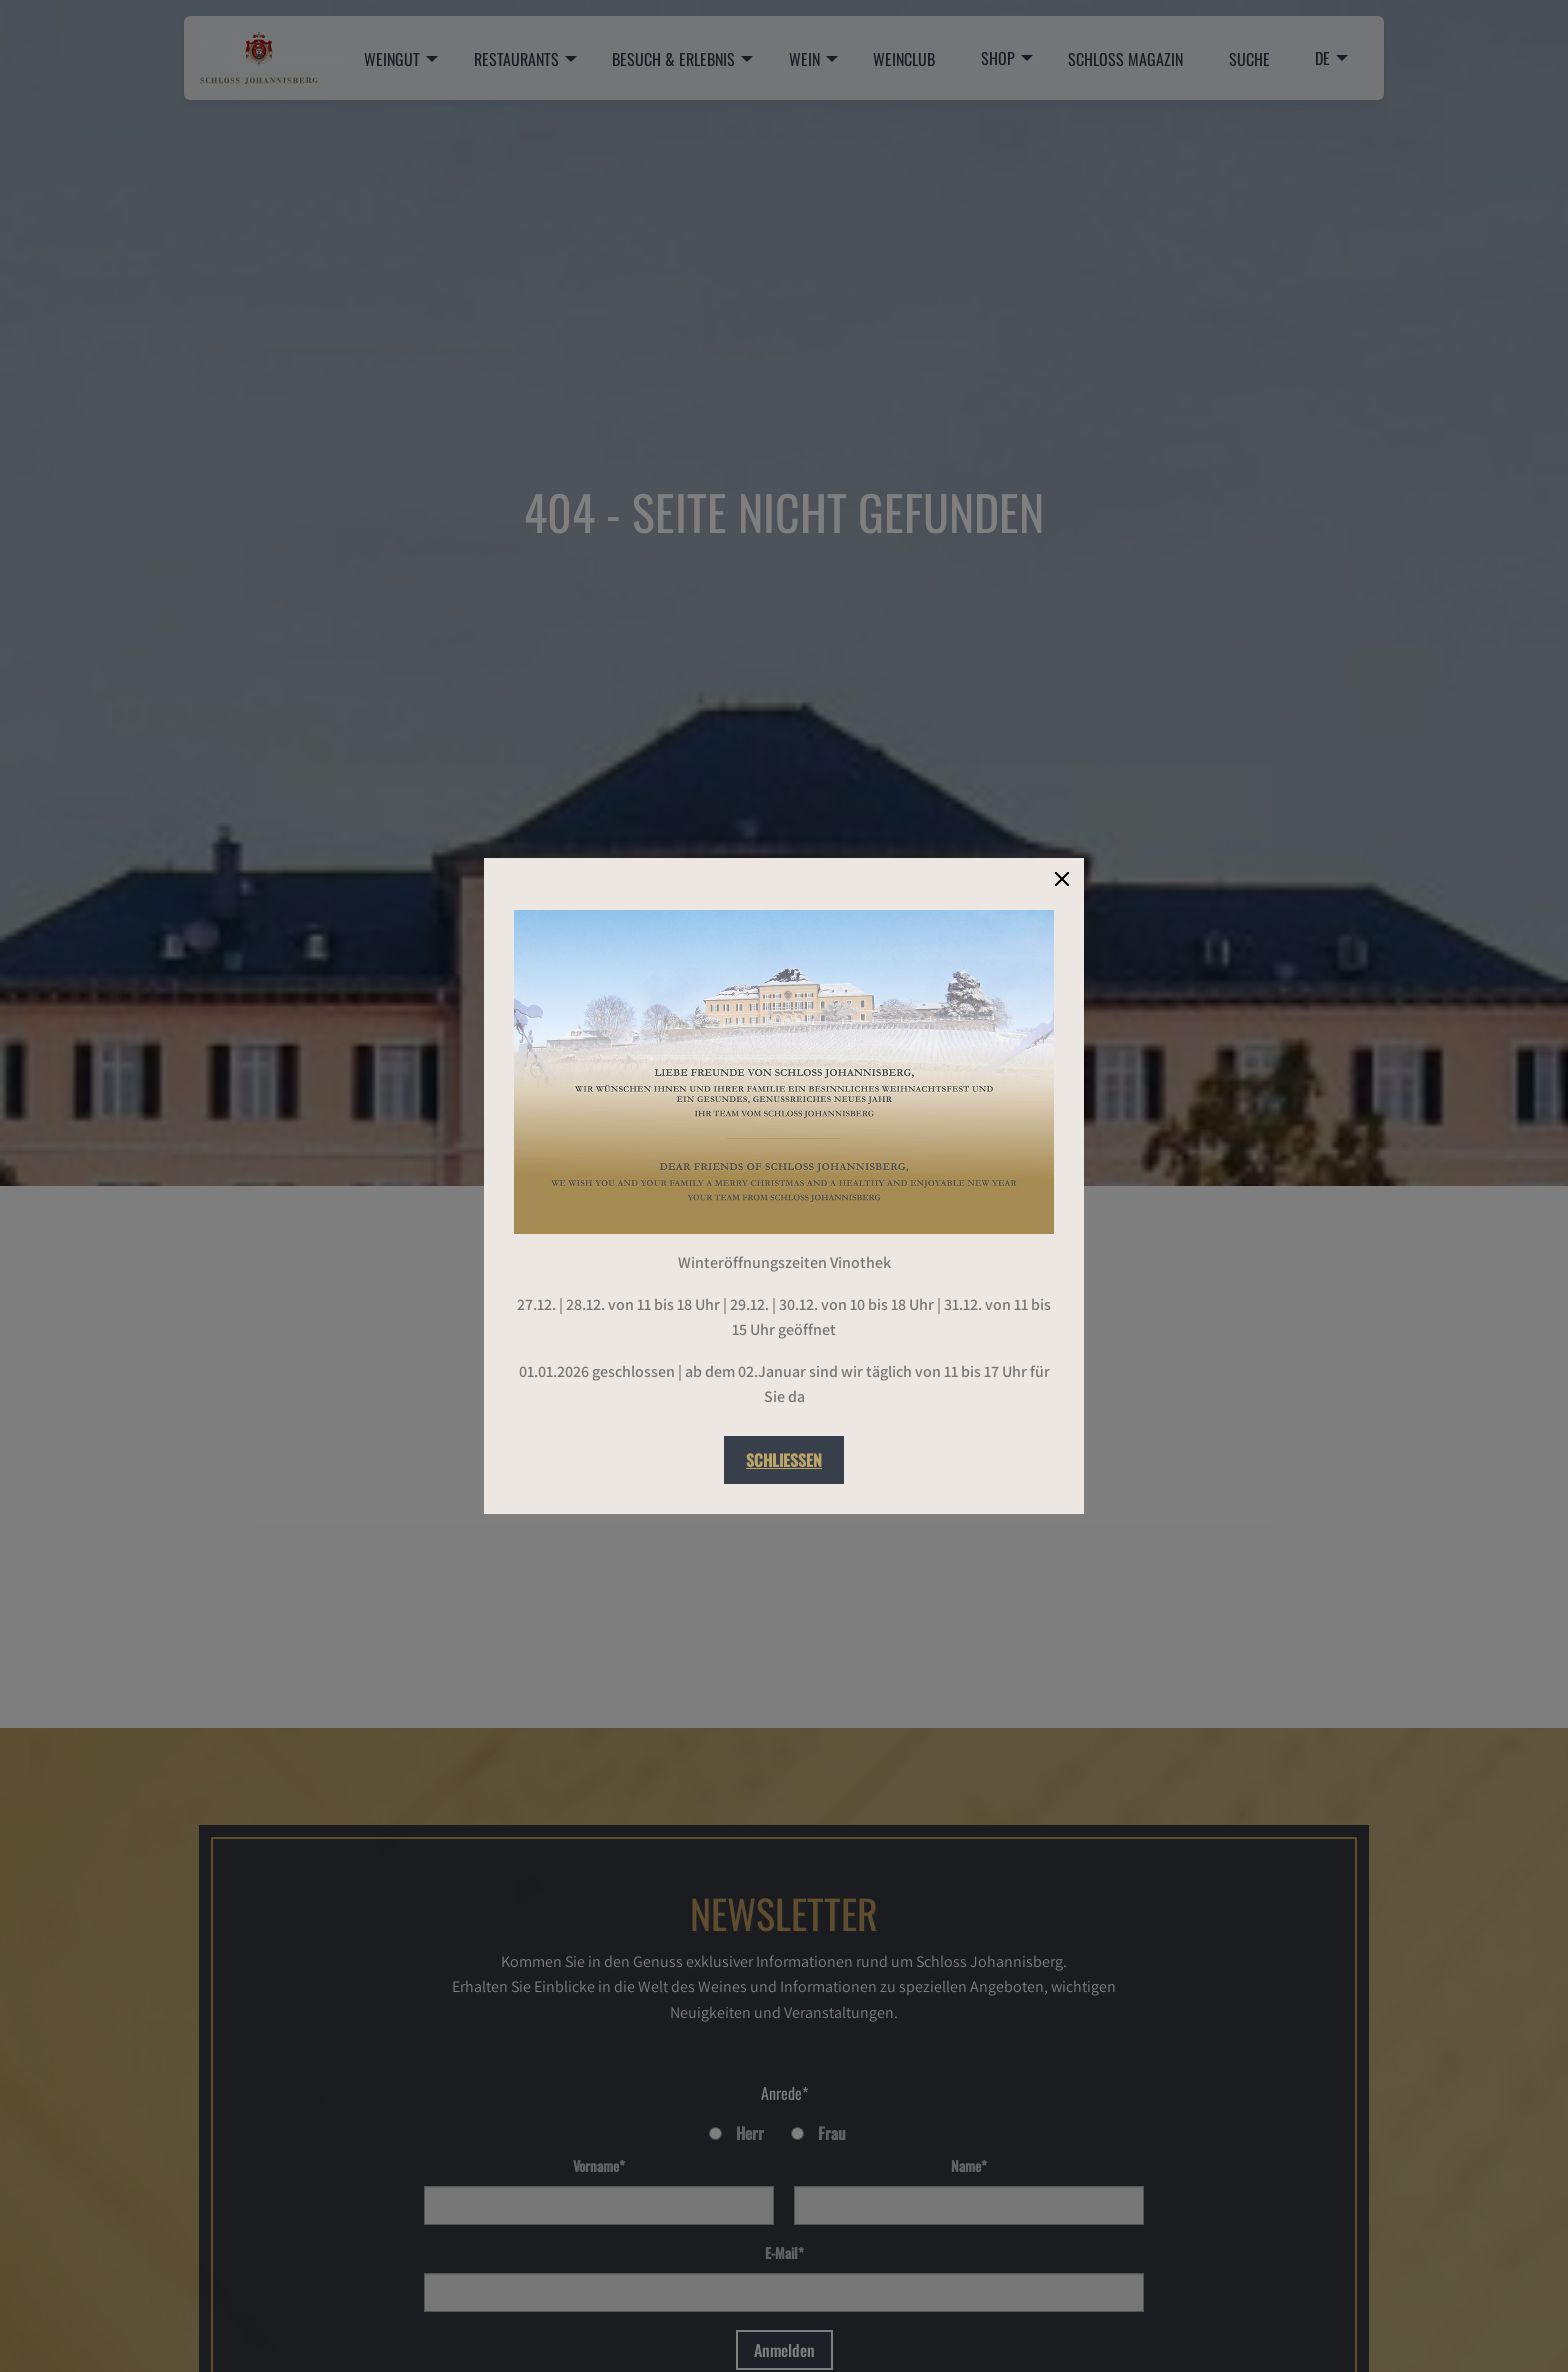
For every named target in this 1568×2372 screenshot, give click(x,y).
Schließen (784, 1460)
